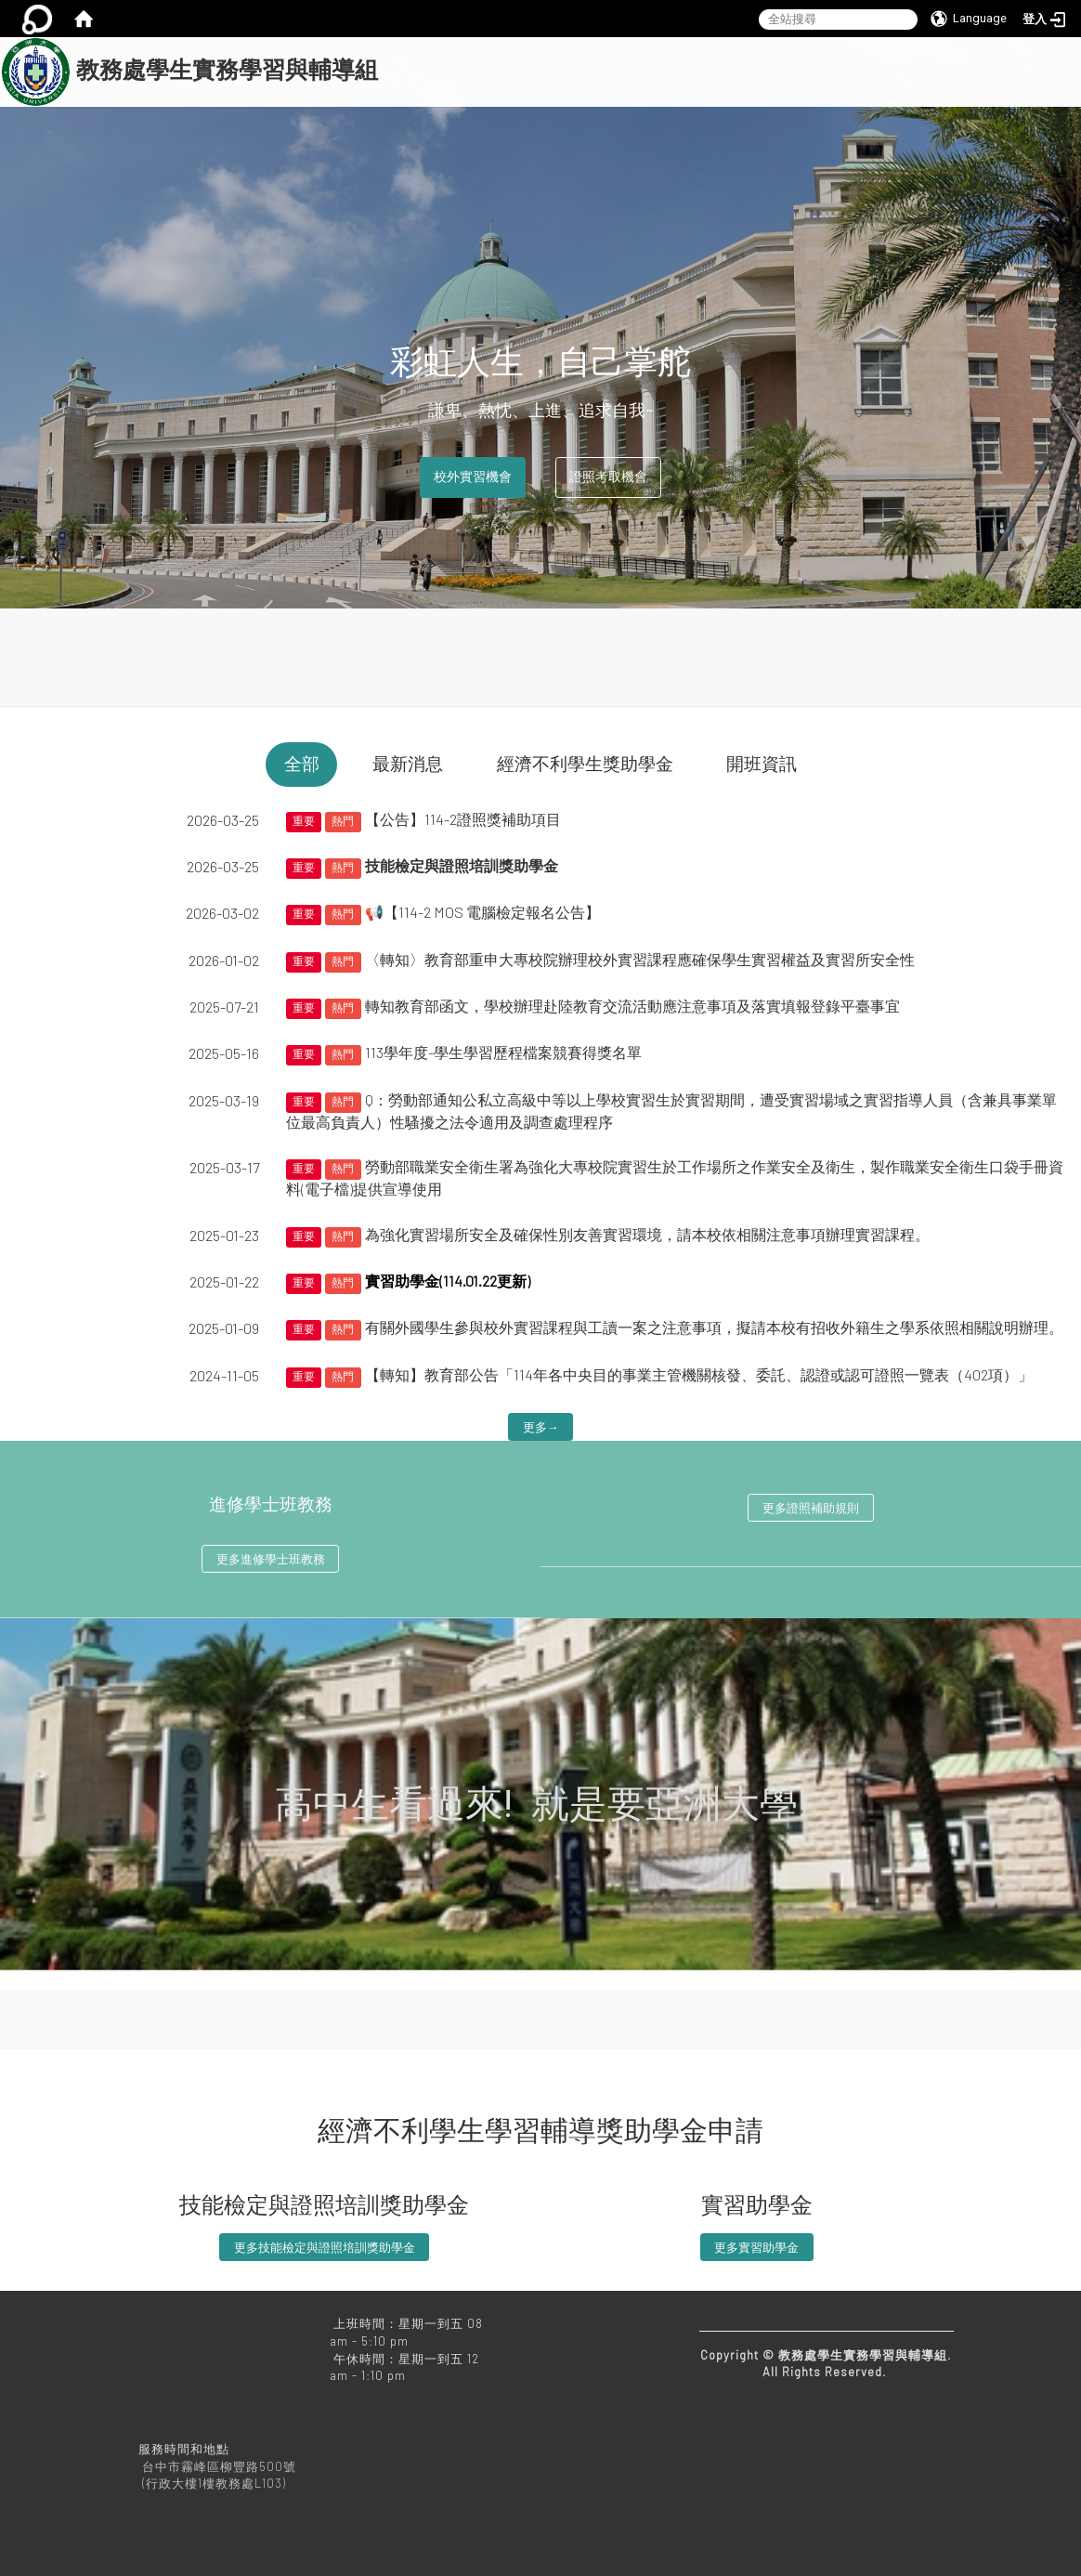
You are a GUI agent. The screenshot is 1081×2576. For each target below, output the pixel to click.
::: (386, 47)
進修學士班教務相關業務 (744, 83)
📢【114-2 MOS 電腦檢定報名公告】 (482, 912)
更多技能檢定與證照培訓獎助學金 (324, 2247)
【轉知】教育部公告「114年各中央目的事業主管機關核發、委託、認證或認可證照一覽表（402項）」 (699, 1374)
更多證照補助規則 (810, 1507)
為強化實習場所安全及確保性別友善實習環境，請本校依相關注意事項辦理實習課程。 (647, 1234)
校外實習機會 (473, 477)
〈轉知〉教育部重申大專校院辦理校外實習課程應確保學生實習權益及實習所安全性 (640, 959)
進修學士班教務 (270, 1505)
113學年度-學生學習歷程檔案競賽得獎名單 (503, 1052)
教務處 (472, 123)
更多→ (541, 1426)
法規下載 (886, 83)
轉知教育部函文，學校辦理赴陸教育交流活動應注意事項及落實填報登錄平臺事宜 (632, 1005)
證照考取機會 (608, 477)
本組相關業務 (588, 83)
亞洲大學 (684, 123)
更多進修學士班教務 (270, 1558)
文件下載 (982, 83)
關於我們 (477, 83)
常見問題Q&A (576, 123)
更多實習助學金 (756, 2247)
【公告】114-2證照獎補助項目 (463, 819)
